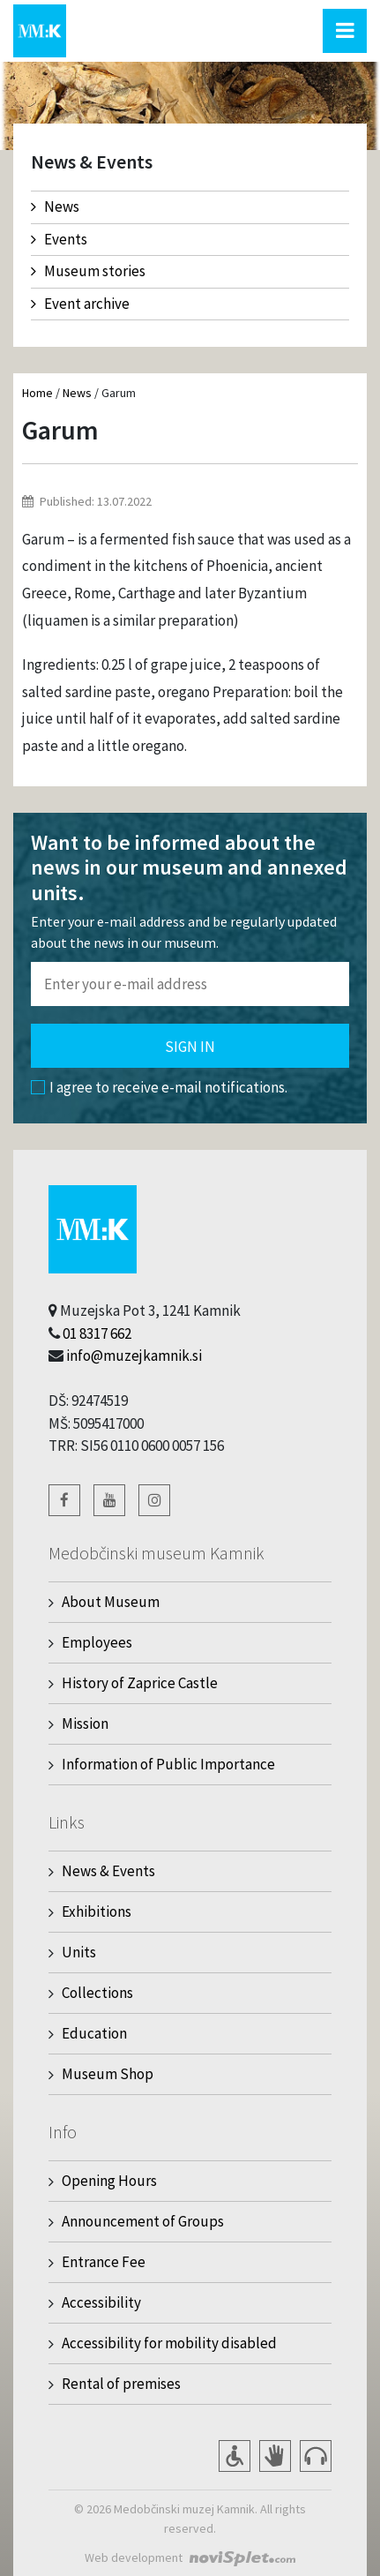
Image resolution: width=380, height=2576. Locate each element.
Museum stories (88, 271)
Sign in (190, 1046)
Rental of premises (121, 2383)
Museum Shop (107, 2074)
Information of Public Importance (168, 1764)
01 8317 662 (97, 1333)
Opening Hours (109, 2180)
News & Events (108, 1871)
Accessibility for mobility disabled (169, 2343)
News (55, 206)
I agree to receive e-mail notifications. (159, 1087)
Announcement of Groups (143, 2221)
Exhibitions (96, 1911)
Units (79, 1952)
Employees (97, 1642)
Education (94, 2033)
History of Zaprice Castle (140, 1683)
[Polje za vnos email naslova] (190, 984)
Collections (97, 1992)
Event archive (80, 303)
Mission (85, 1723)
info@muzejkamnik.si (134, 1355)
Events (59, 239)
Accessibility (101, 2302)
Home (37, 393)
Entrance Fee (103, 2262)
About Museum (111, 1601)
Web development (134, 2557)
